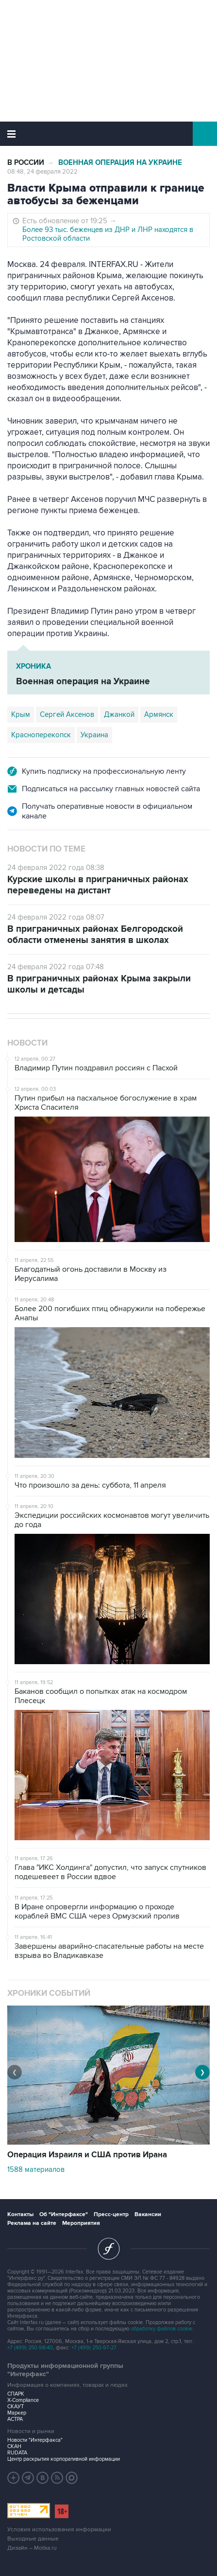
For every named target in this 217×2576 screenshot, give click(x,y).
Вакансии (147, 2214)
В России (25, 162)
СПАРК (15, 2394)
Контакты (20, 2214)
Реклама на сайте (31, 2223)
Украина (94, 734)
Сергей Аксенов (67, 714)
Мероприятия (81, 2223)
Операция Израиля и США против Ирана (87, 2155)
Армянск (158, 714)
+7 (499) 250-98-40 (30, 2348)
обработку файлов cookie (161, 2329)
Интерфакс (108, 134)
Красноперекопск (41, 734)
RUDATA (17, 2453)
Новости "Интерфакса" (35, 2440)
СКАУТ (15, 2406)
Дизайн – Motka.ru (32, 2548)
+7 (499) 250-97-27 (94, 2348)
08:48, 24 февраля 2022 (42, 172)
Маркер (16, 2413)
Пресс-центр (111, 2214)
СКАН (14, 2446)
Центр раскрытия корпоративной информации (63, 2459)
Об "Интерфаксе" (63, 2214)
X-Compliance (23, 2400)
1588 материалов (36, 2169)
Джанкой (119, 714)
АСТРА (15, 2419)
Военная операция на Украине (120, 162)
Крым (20, 714)
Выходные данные (33, 2538)
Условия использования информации (59, 2529)
